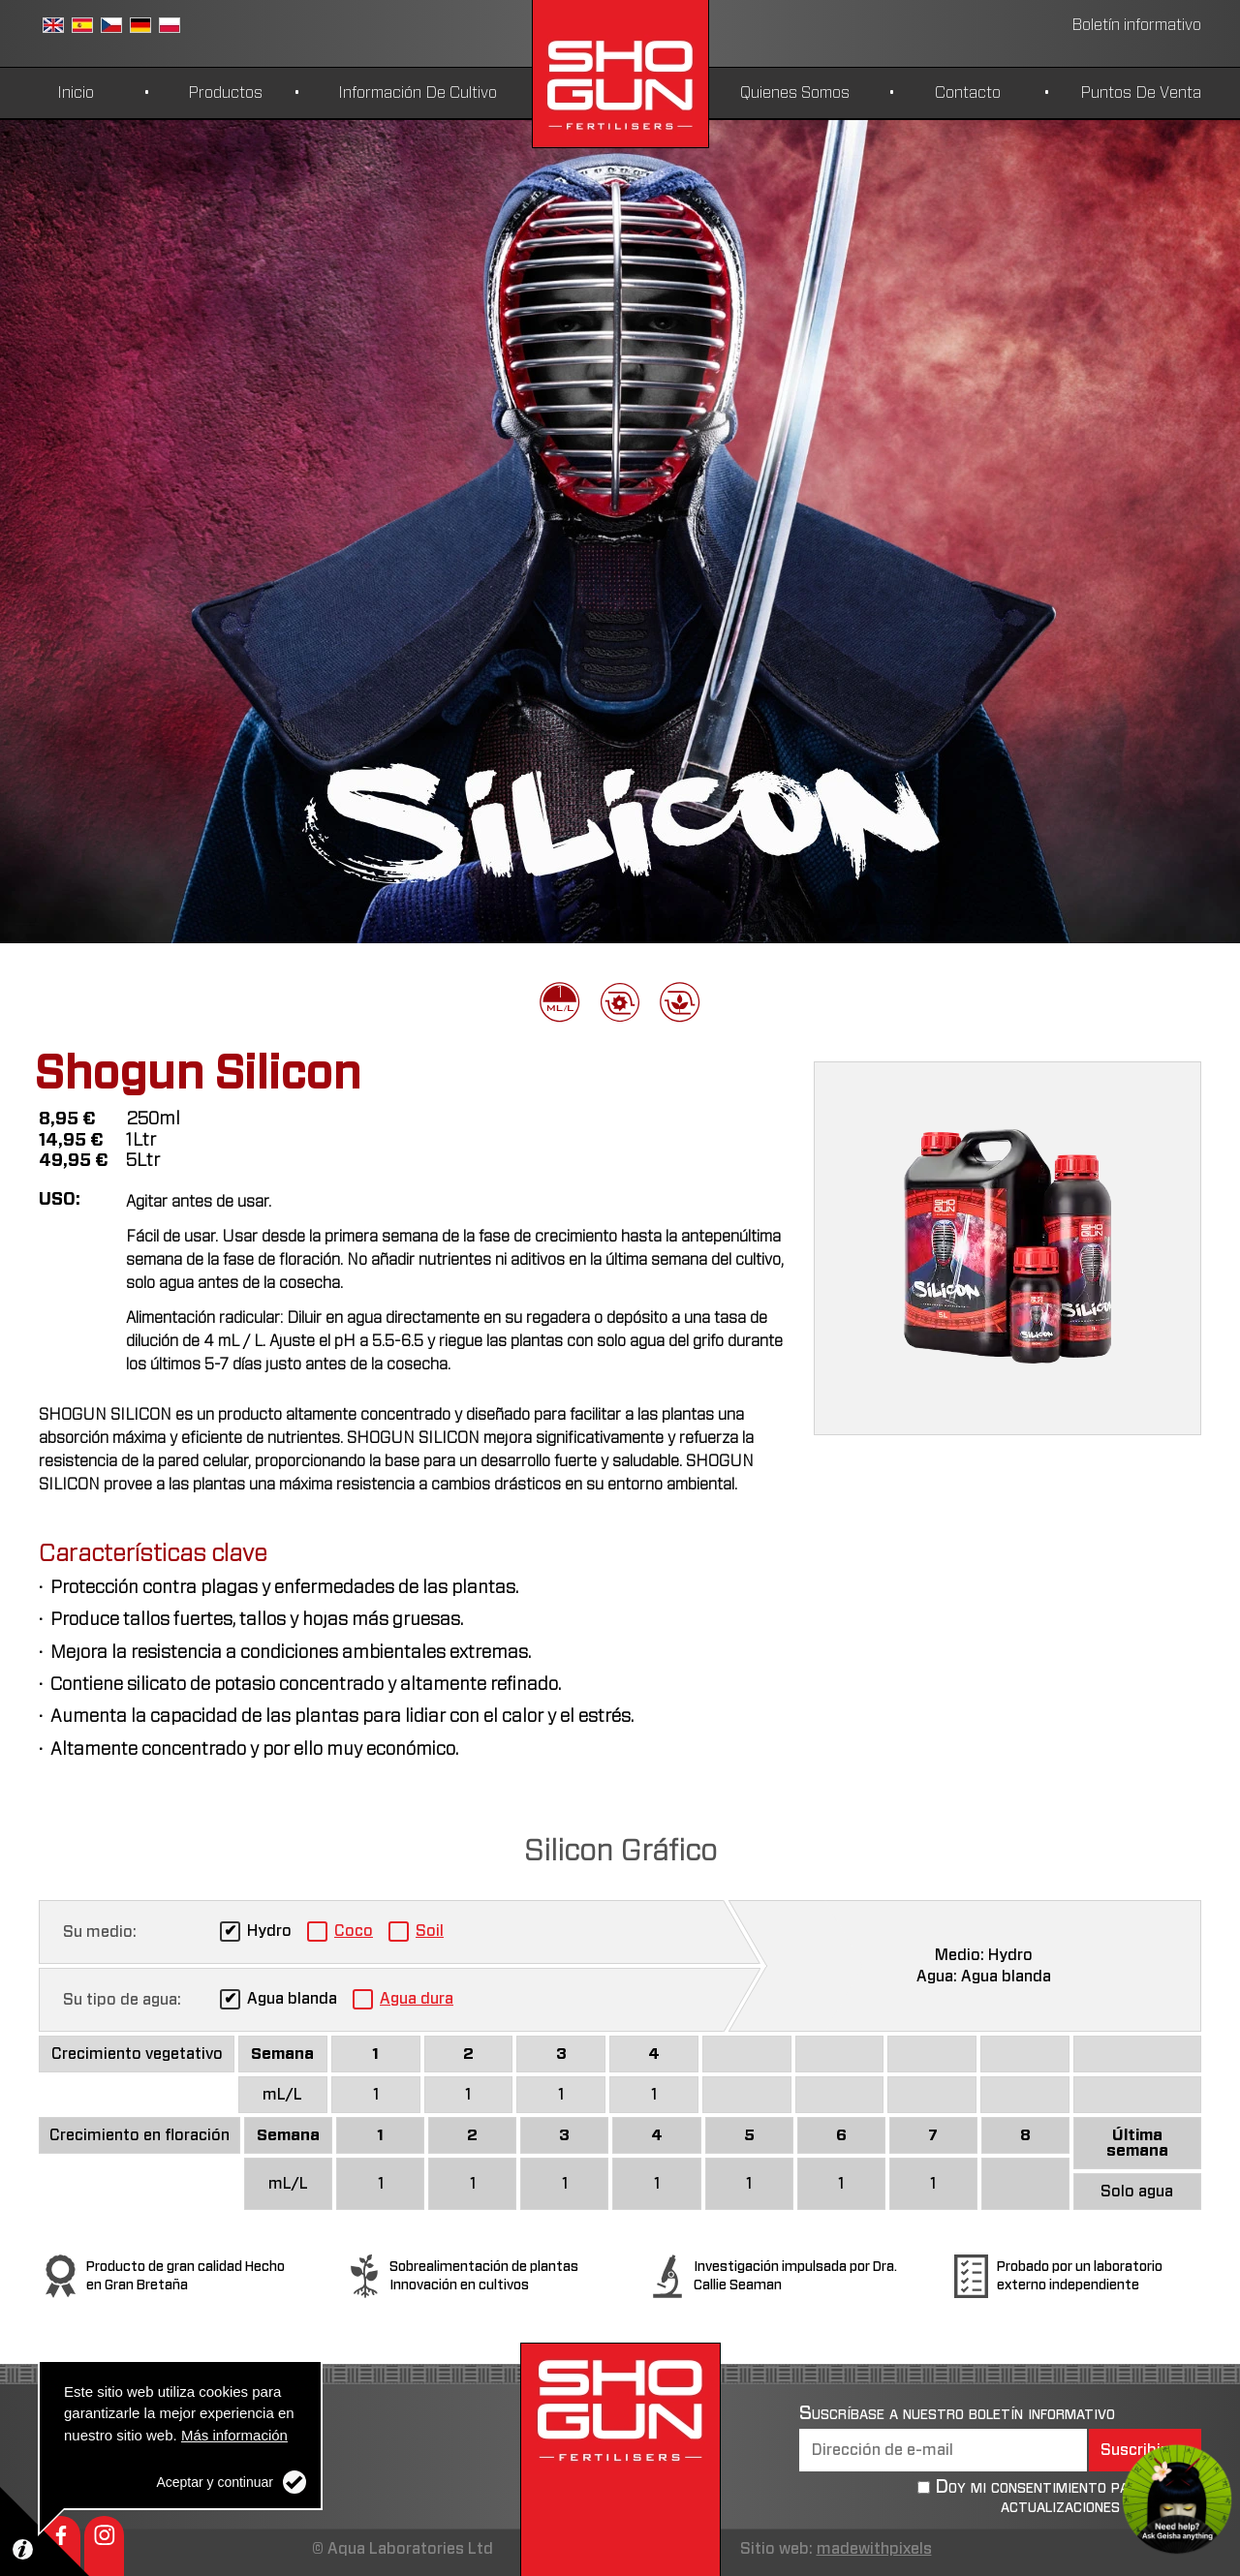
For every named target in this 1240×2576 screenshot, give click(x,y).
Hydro (269, 1931)
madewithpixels (874, 2549)
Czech (111, 25)
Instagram (104, 2546)
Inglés (53, 25)
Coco (353, 1931)
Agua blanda (292, 1999)
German (140, 25)
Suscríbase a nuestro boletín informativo (957, 2413)
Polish (169, 25)
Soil (430, 1931)
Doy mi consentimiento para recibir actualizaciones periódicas (1068, 2496)
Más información (234, 2435)
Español (82, 25)
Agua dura (416, 1999)
